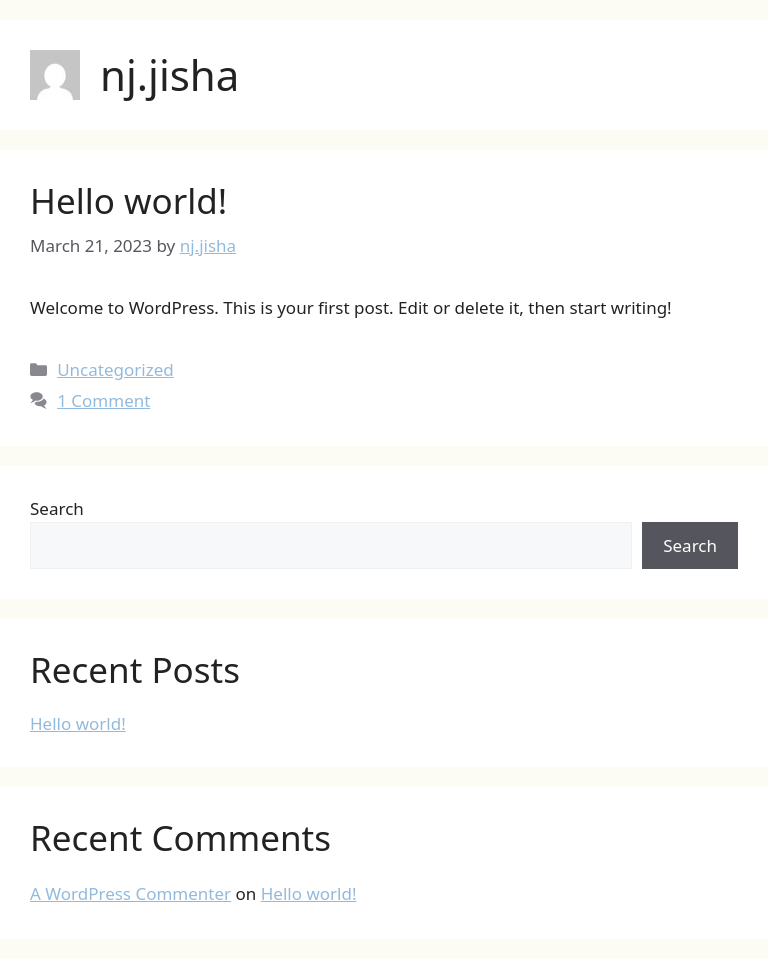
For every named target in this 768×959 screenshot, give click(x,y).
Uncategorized (115, 369)
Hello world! (128, 200)
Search (57, 508)
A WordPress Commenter (130, 893)
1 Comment (103, 400)
